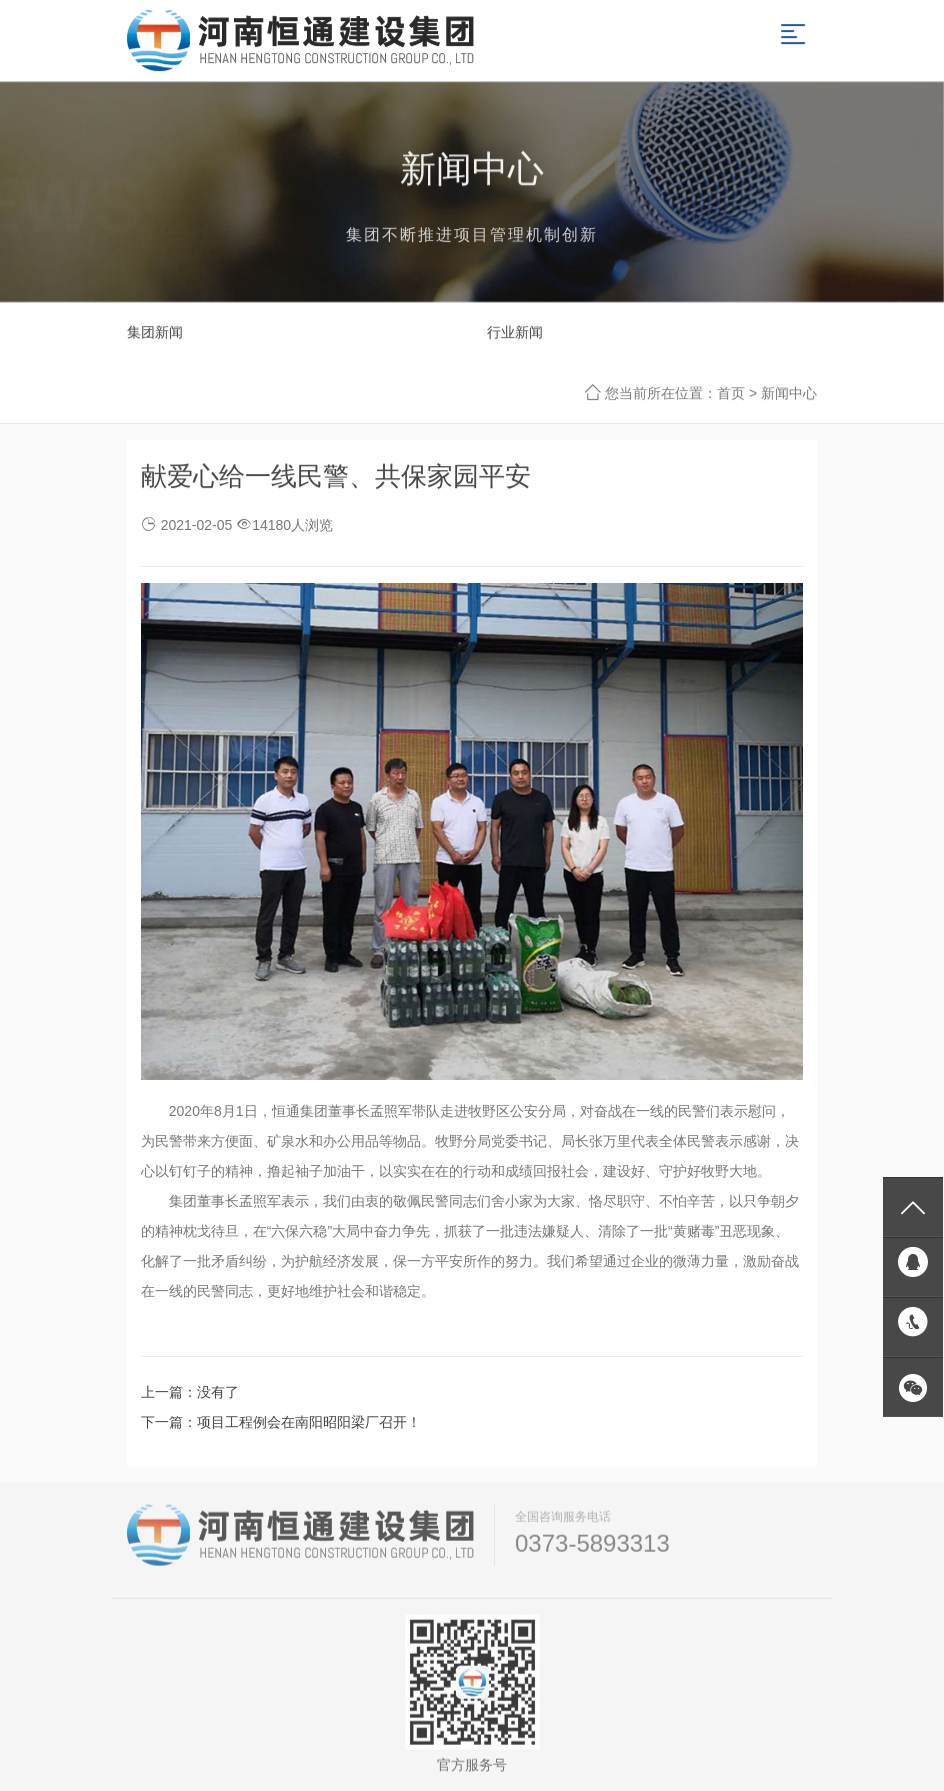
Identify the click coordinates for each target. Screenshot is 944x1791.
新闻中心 (789, 394)
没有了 (218, 1392)
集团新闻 (155, 333)
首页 (731, 394)
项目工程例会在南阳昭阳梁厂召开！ (309, 1422)
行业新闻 (515, 333)
